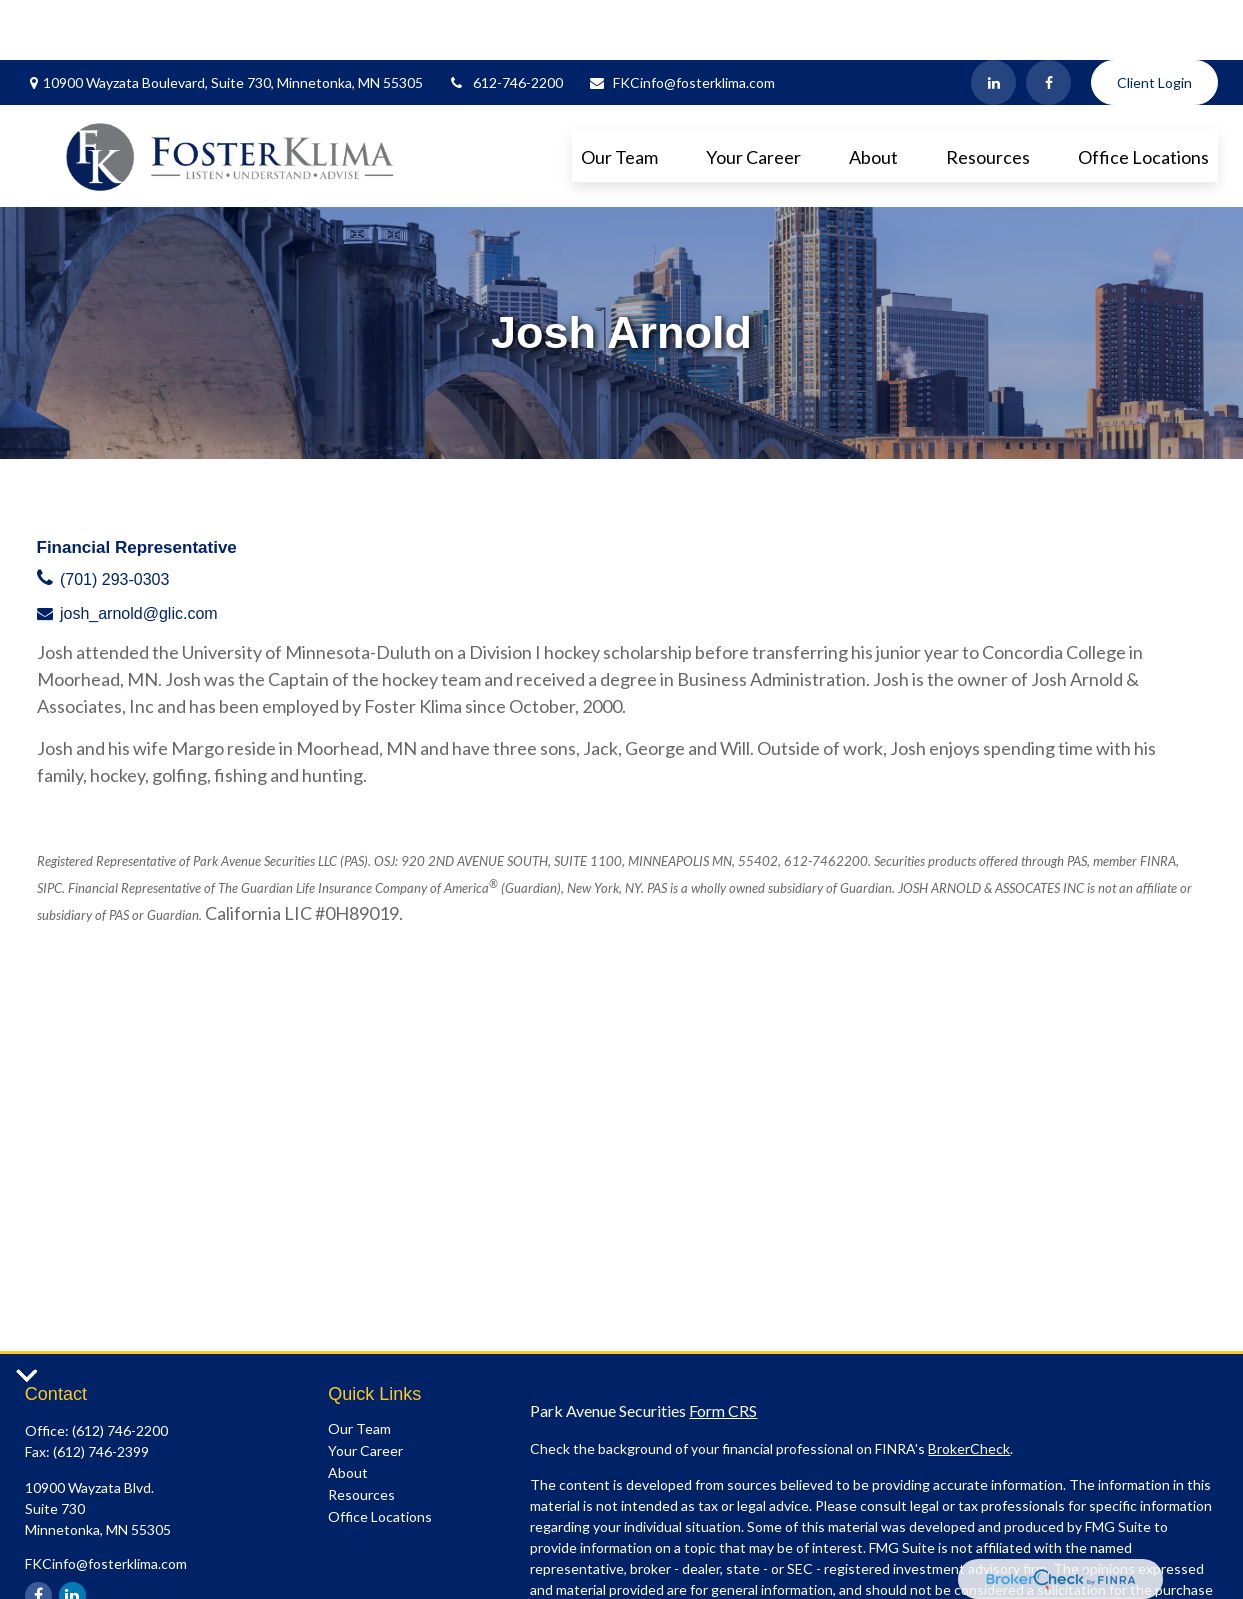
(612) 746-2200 (120, 1370)
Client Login (1154, 22)
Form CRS (723, 1350)
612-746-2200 (505, 22)
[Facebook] (1048, 22)
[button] (619, 96)
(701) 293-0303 (114, 519)
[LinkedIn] (993, 22)
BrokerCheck (969, 1388)
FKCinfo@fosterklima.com (681, 22)
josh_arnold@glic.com (139, 553)
